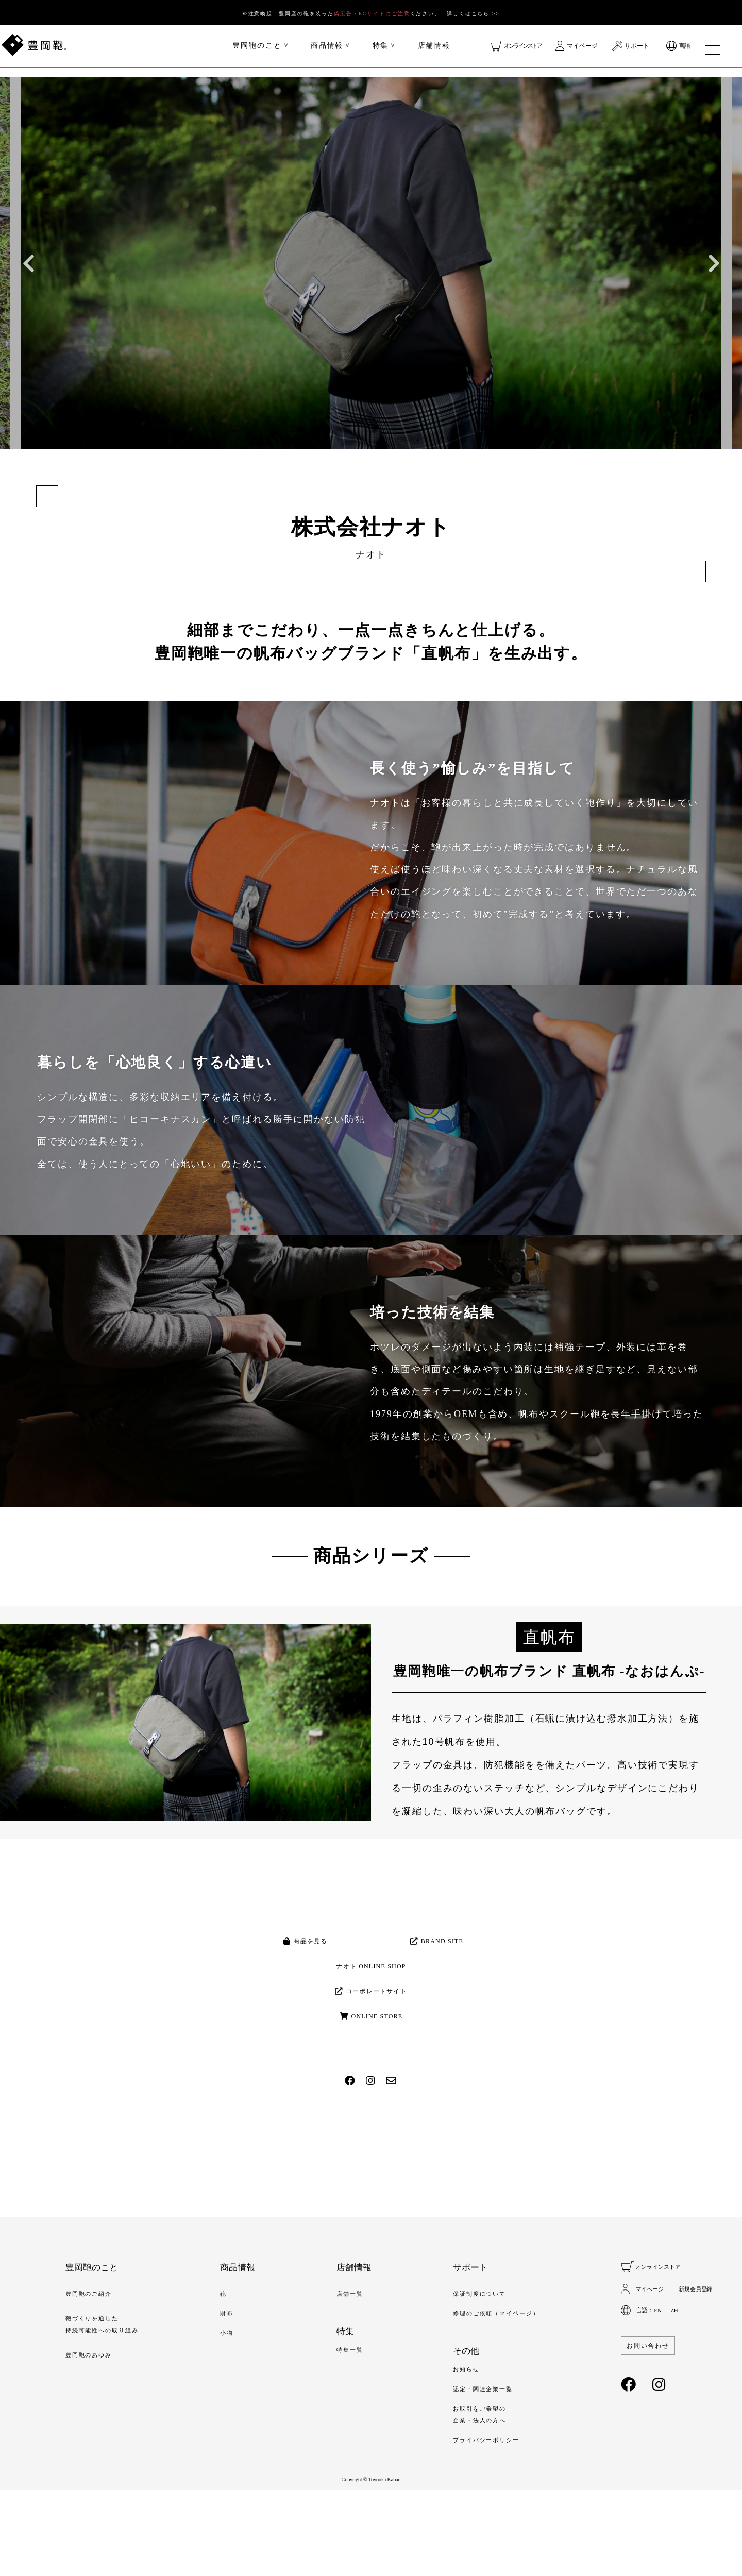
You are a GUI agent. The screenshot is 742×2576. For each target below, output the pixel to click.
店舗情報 (434, 50)
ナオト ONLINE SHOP (371, 1991)
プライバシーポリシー (483, 2523)
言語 (684, 50)
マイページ (582, 50)
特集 (381, 50)
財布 (236, 2385)
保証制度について (475, 2364)
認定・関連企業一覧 (479, 2466)
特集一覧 (351, 2422)
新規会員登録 (694, 2358)
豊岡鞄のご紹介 (94, 2364)
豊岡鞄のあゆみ (94, 2432)
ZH (675, 2379)
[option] (371, 263)
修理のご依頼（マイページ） (495, 2385)
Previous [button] (28, 263)
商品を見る (304, 1948)
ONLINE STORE (371, 2078)
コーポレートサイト (371, 2034)
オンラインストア (522, 50)
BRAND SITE (438, 1948)
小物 (236, 2407)
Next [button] (713, 263)
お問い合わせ (650, 2414)
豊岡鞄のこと (256, 50)
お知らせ (458, 2443)
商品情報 (327, 50)
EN (658, 2379)
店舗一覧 (351, 2364)
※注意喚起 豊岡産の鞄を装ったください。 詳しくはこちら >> (371, 13)
